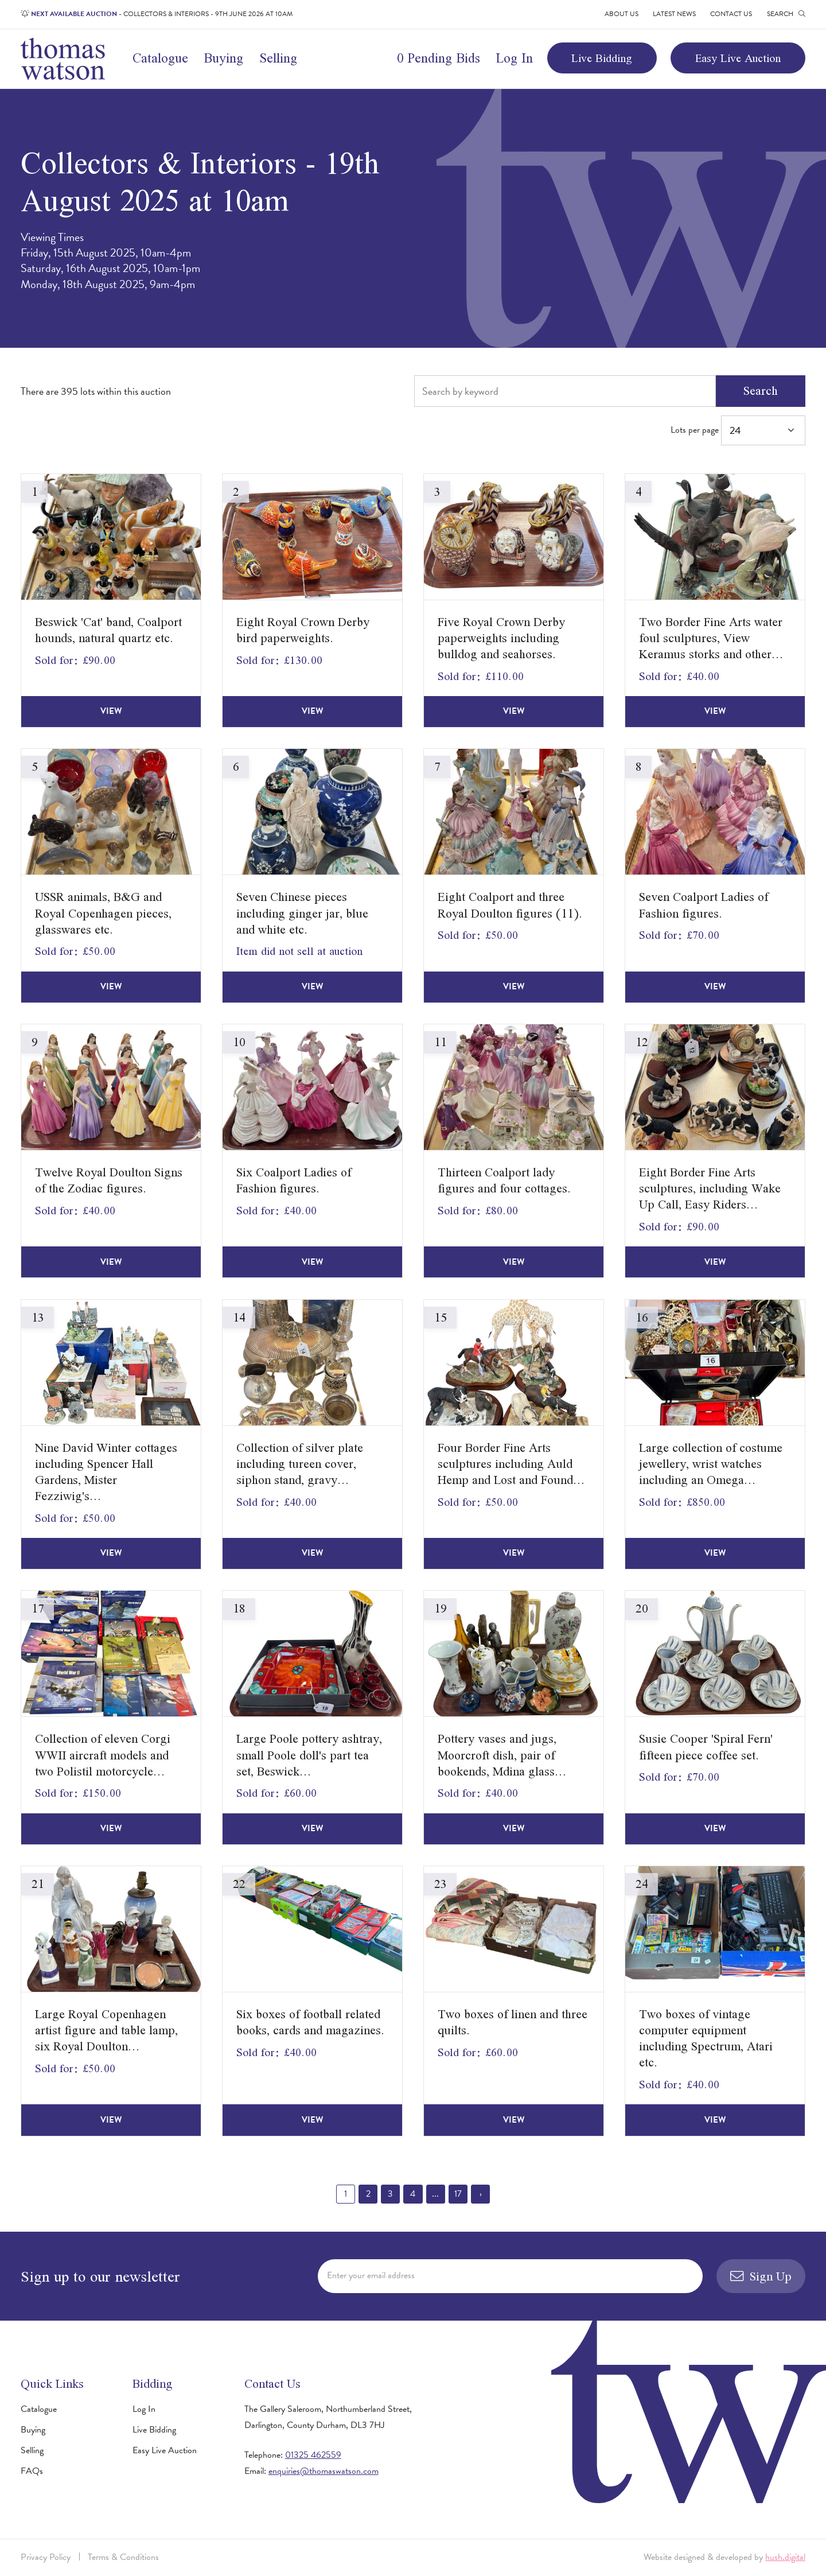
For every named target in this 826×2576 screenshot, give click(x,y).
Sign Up (761, 2276)
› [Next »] (481, 2194)
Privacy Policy (46, 2557)
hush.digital (785, 2557)
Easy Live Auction (738, 58)
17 (458, 2194)
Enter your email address (371, 2275)
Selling (278, 58)
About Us (621, 14)
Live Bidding (601, 58)
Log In (514, 58)
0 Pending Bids (438, 58)
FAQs (32, 2471)
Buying (223, 58)
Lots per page (738, 430)
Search (760, 390)
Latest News (674, 14)
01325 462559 (313, 2455)
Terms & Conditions (123, 2557)
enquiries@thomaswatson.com (323, 2471)
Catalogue (160, 58)
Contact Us (731, 14)
